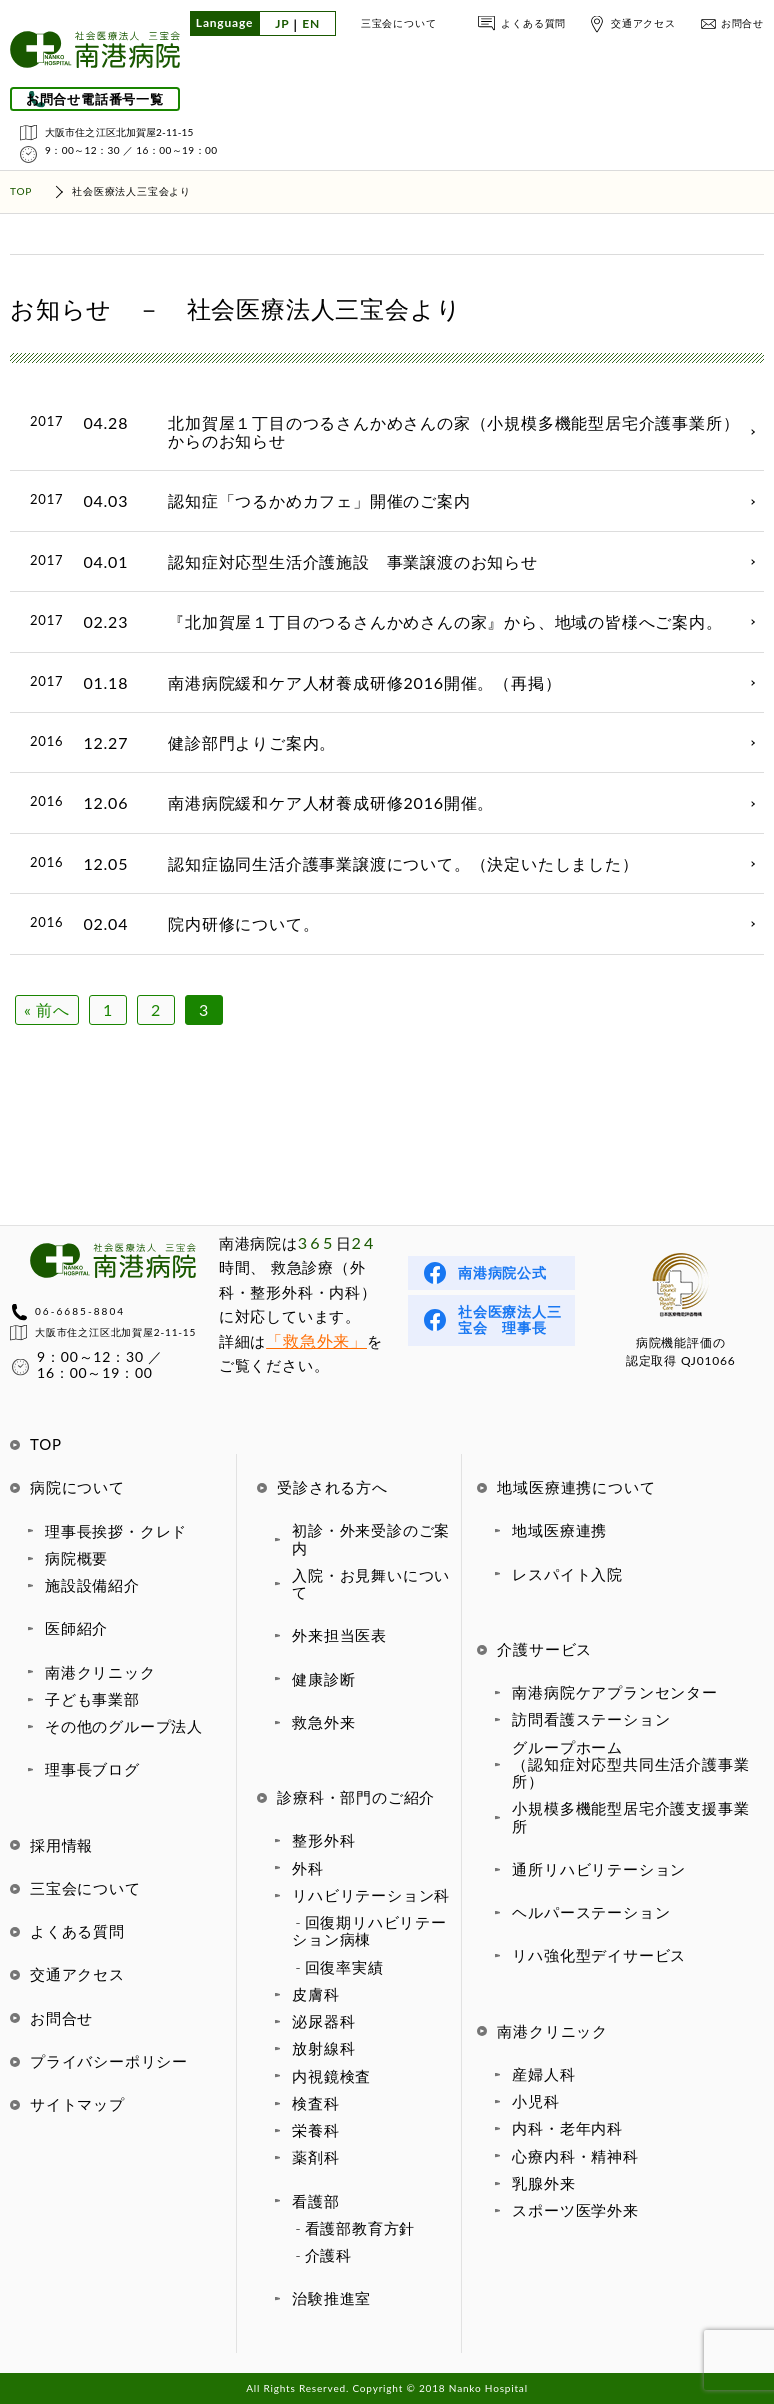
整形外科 (323, 1840)
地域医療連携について (576, 1487)
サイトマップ (77, 2104)
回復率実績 (344, 1967)
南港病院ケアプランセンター (614, 1692)
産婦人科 (543, 2074)
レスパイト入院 (567, 1574)
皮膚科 (315, 1994)
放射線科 (323, 2048)
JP (282, 24)
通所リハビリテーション (599, 1869)
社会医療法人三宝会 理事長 (510, 1319)
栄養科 (315, 2130)
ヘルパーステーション (591, 1912)
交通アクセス (643, 23)
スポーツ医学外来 (575, 2210)
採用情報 (61, 1845)
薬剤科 (315, 2157)
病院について (77, 1487)
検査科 (315, 2103)
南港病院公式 (502, 1272)
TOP (46, 1444)
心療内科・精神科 (575, 2156)
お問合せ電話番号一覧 (95, 99)
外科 (308, 1868)
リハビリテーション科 (371, 1895)
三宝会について (399, 23)
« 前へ (47, 1009)
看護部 (315, 2201)
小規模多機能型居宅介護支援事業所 (630, 1816)
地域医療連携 (559, 1530)
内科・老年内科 (567, 2128)
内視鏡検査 (331, 2076)
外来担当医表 (339, 1635)
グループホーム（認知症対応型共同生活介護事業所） (630, 1764)
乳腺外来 (543, 2183)
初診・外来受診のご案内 (371, 1538)
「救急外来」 (316, 1340)
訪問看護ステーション (591, 1719)
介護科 (328, 2255)
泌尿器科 (323, 2021)
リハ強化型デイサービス (599, 1955)
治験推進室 (331, 2298)
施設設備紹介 (92, 1585)
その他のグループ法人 (124, 1726)
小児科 (535, 2101)
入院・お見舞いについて (371, 1583)
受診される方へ (332, 1487)
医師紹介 (76, 1628)
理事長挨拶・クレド (116, 1531)
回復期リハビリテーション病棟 (369, 1930)
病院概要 (76, 1558)
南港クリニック (100, 1672)
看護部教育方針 (360, 2228)
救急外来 (323, 1722)
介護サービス (544, 1649)
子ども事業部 (92, 1699)
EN (311, 24)
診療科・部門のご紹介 (356, 1797)
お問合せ (742, 23)
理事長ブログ (92, 1769)
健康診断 (323, 1679)
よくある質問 (533, 23)
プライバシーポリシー (109, 2061)
